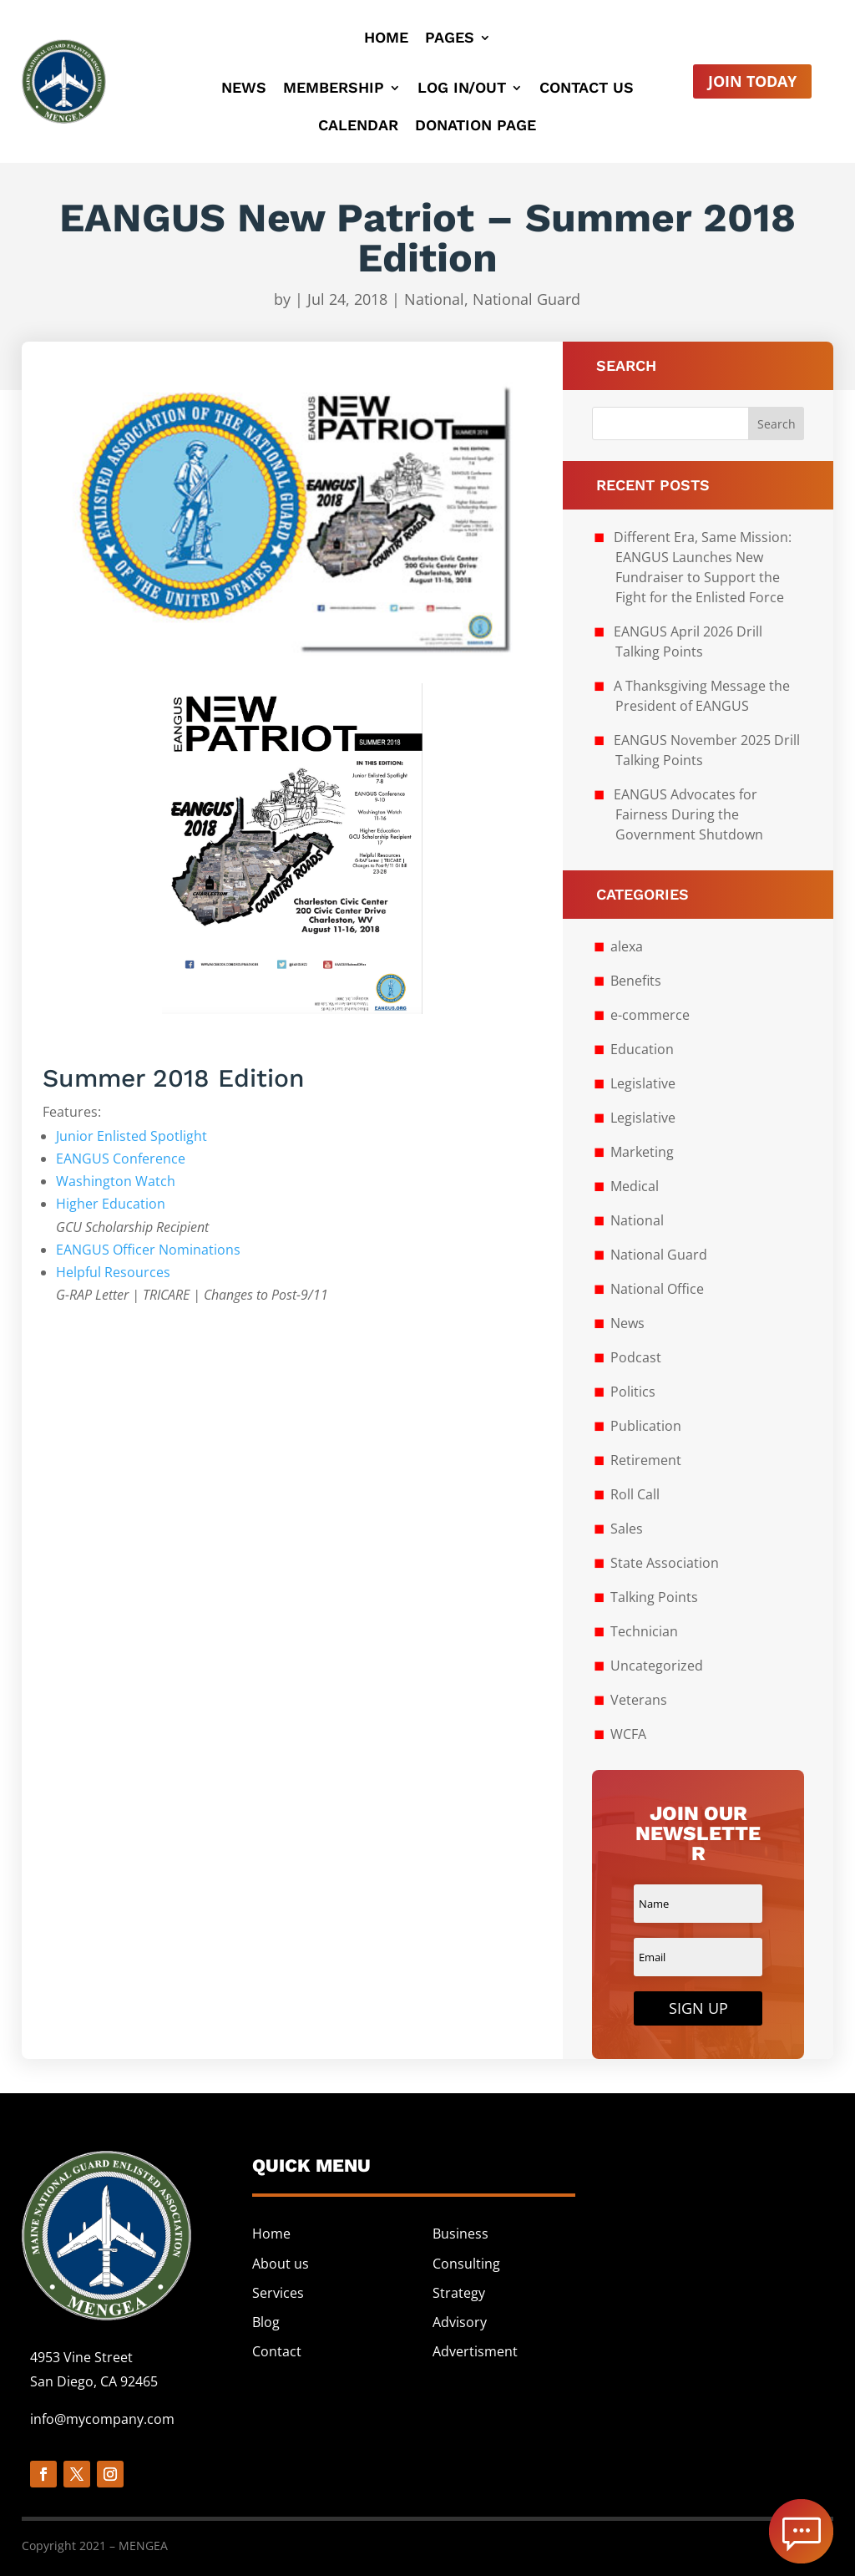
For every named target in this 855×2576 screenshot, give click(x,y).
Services (278, 2293)
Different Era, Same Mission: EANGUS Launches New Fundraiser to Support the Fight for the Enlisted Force (703, 567)
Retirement (645, 1460)
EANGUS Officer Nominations (148, 1249)
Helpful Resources (113, 1272)
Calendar (358, 126)
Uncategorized (656, 1665)
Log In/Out (461, 89)
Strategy (459, 2293)
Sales (626, 1528)
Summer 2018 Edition (174, 1078)
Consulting (466, 2263)
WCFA (628, 1734)
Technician (644, 1631)
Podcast (635, 1357)
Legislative (642, 1083)
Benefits (635, 980)
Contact (276, 2351)
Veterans (638, 1700)
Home (386, 39)
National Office (657, 1289)
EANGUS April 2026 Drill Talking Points (688, 641)
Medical (634, 1186)
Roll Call (635, 1494)
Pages (449, 39)
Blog (266, 2322)
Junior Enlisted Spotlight (131, 1136)
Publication (645, 1426)
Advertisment (475, 2351)
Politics (632, 1391)
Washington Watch (115, 1181)
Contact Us (586, 89)
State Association (664, 1563)
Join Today (752, 81)
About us (280, 2263)
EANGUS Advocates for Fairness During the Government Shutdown (688, 814)
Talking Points (654, 1597)
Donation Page (475, 126)
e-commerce (650, 1015)
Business (460, 2233)
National (434, 299)
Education (642, 1049)
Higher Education (110, 1203)
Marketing (642, 1152)
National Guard (526, 299)
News (243, 89)
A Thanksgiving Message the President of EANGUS (702, 696)
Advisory (460, 2322)
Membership (333, 89)
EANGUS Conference (120, 1158)
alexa (626, 946)
